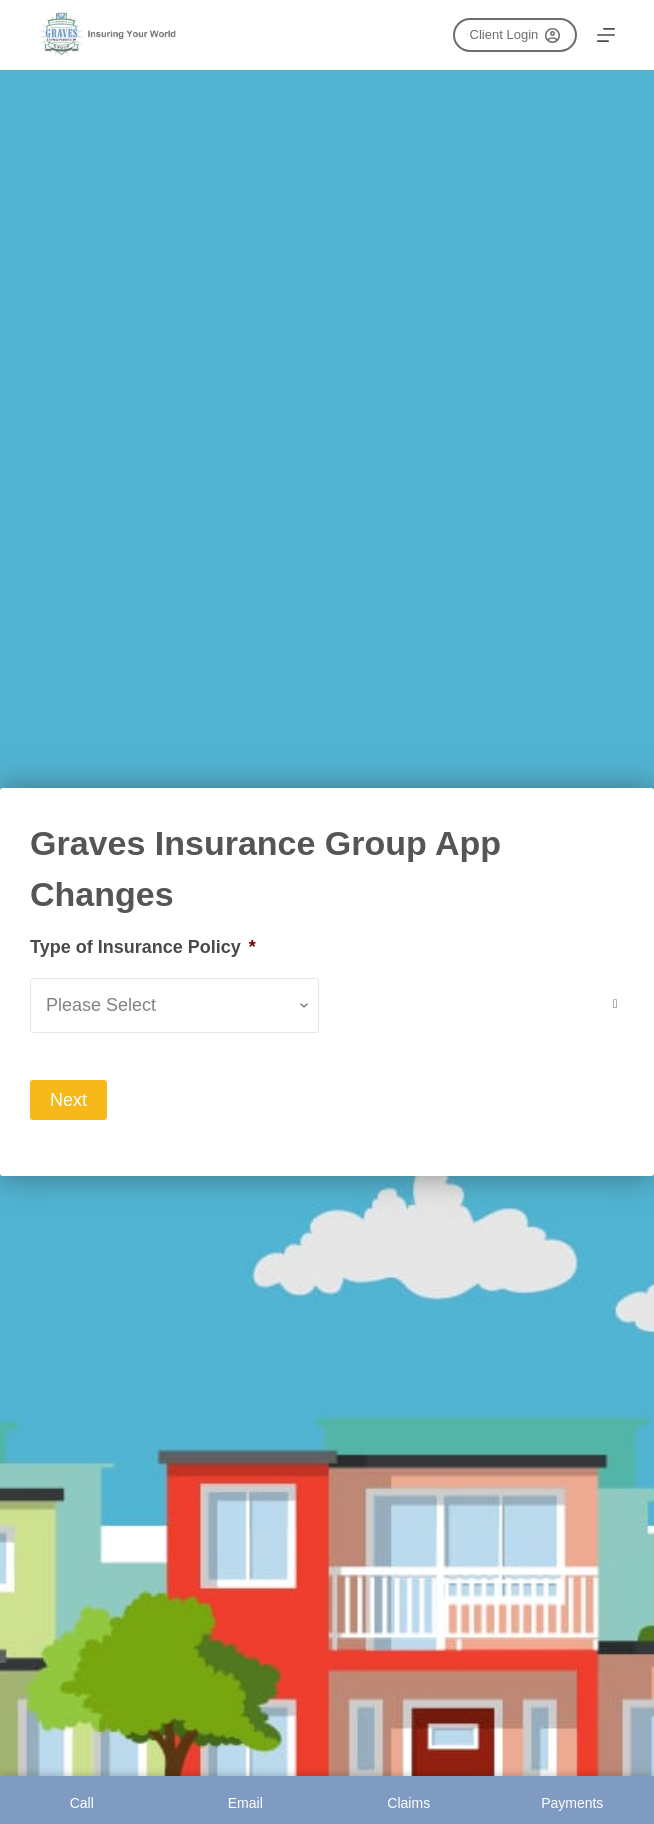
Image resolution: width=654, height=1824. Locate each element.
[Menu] (606, 35)
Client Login (515, 35)
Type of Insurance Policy (143, 947)
